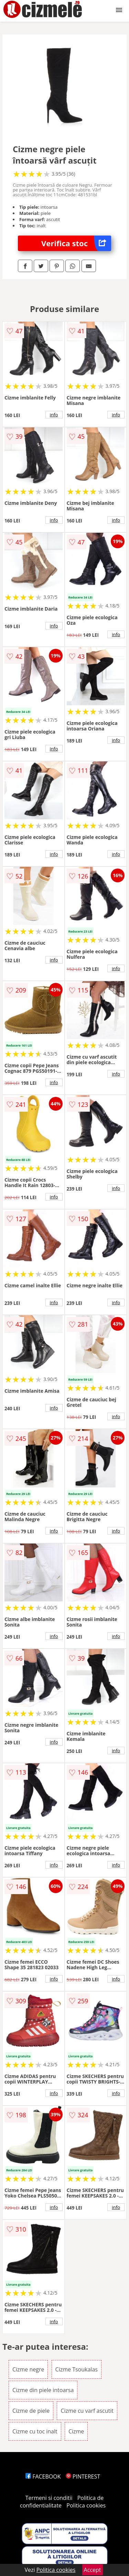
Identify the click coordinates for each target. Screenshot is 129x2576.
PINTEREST (83, 2476)
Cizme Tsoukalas (76, 2369)
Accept (92, 2570)
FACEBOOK (43, 2476)
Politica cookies (86, 2505)
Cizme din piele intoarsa (43, 2390)
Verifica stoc (76, 243)
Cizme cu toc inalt (34, 2431)
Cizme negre (28, 2369)
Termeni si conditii (49, 2498)
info (54, 415)
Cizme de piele (31, 2410)
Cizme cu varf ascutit (87, 2410)
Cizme (76, 2431)
